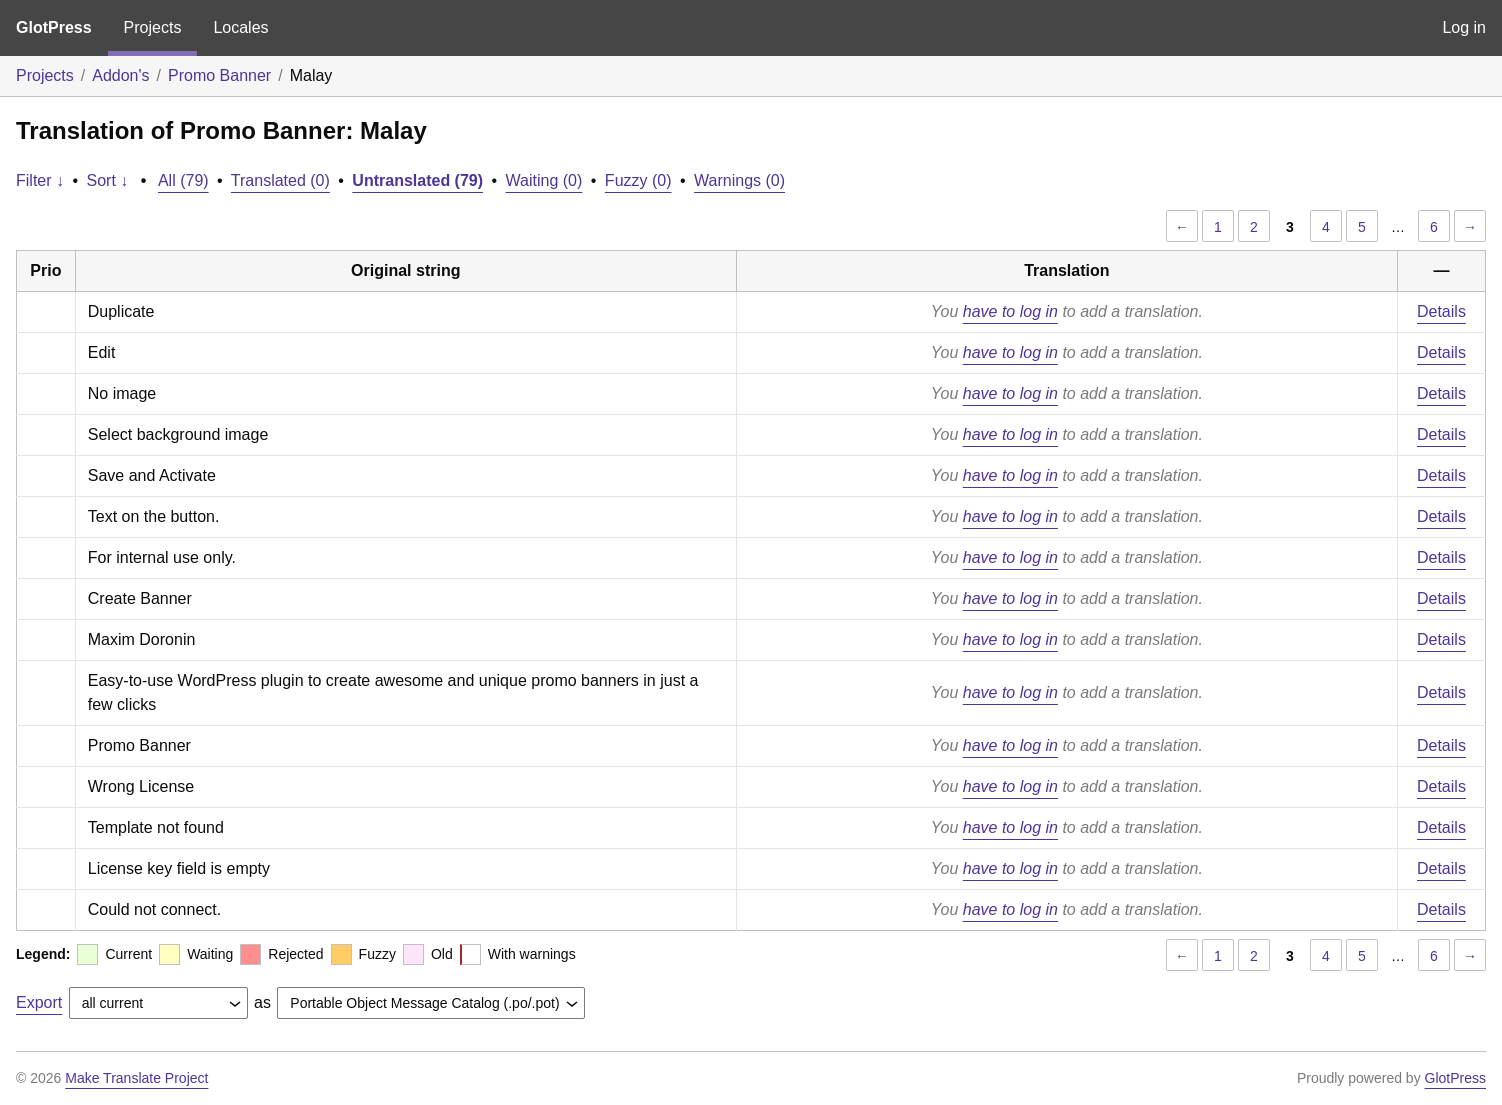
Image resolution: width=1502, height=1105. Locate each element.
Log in (1464, 27)
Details (1441, 311)
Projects (153, 27)
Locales (240, 27)
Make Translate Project (136, 1078)
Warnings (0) (739, 180)
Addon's (120, 75)
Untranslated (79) (417, 180)
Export (39, 1002)
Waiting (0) (544, 180)
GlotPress (54, 27)
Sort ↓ (108, 180)
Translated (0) (280, 180)
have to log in (1010, 311)
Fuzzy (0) (638, 180)
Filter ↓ (40, 180)
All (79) (183, 180)
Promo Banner (219, 75)
